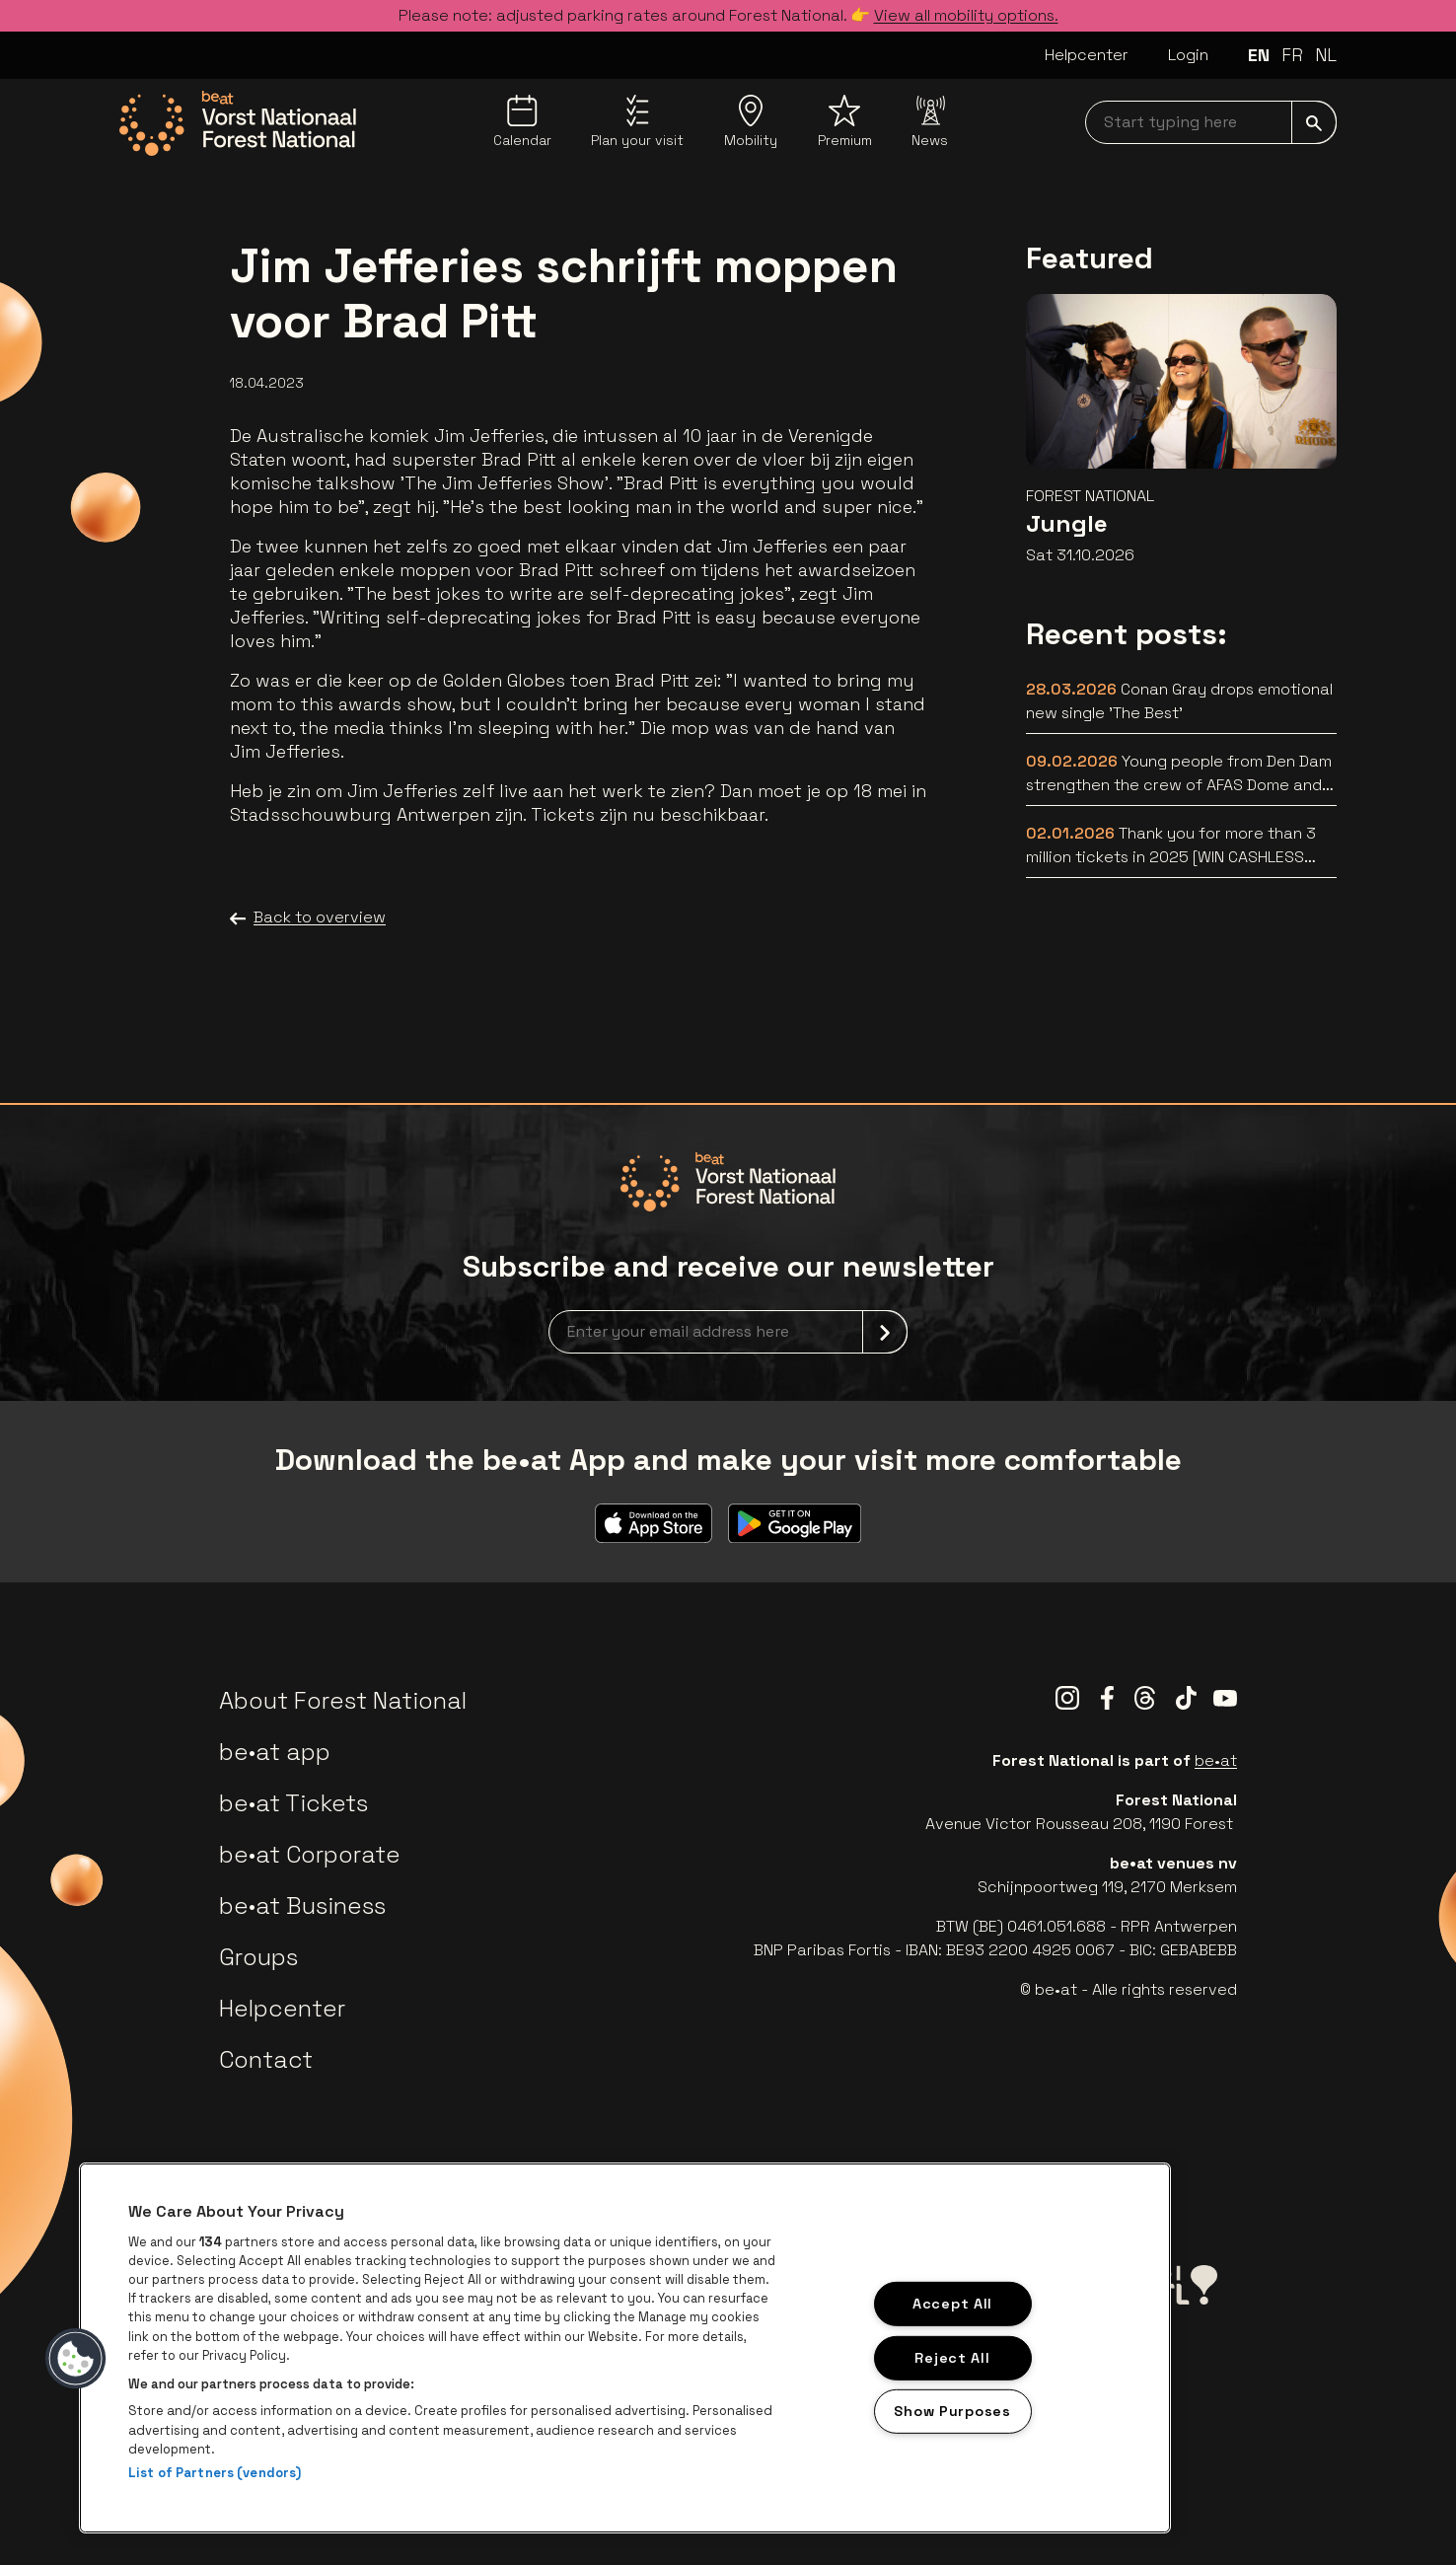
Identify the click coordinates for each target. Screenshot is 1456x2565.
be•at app (274, 1751)
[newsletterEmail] (728, 1332)
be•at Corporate (309, 1854)
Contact (266, 2059)
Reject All (951, 2357)
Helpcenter (1086, 54)
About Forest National (343, 1700)
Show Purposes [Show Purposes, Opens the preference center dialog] (952, 2411)
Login (1188, 54)
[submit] (1314, 122)
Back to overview (308, 917)
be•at (1216, 1760)
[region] (625, 2347)
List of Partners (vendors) (214, 2472)
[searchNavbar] (1211, 122)
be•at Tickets (293, 1803)
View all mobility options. (966, 15)
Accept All (952, 2303)
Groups (258, 1957)
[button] (76, 2358)
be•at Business (302, 1905)
